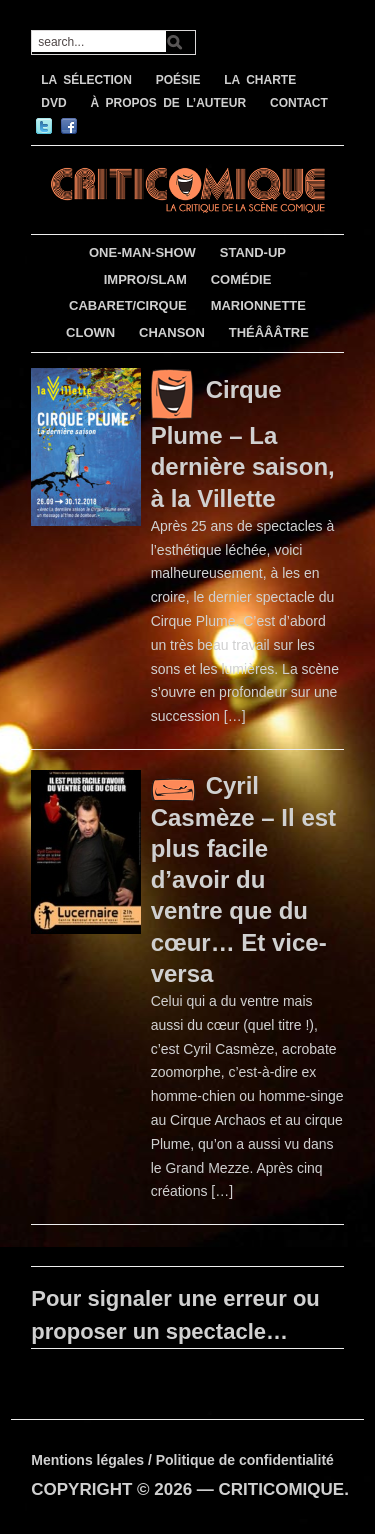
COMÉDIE (241, 279)
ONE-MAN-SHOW (142, 252)
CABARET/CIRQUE (128, 305)
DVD (53, 103)
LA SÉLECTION (86, 80)
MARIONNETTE (258, 305)
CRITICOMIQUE (282, 1489)
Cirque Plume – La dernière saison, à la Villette (243, 443)
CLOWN (90, 332)
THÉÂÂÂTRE (269, 332)
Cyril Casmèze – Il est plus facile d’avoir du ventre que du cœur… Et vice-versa (243, 879)
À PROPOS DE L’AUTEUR (168, 103)
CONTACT (299, 103)
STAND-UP (253, 252)
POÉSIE (178, 80)
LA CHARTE (260, 80)
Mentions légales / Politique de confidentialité (182, 1460)
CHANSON (172, 332)
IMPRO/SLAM (145, 279)
